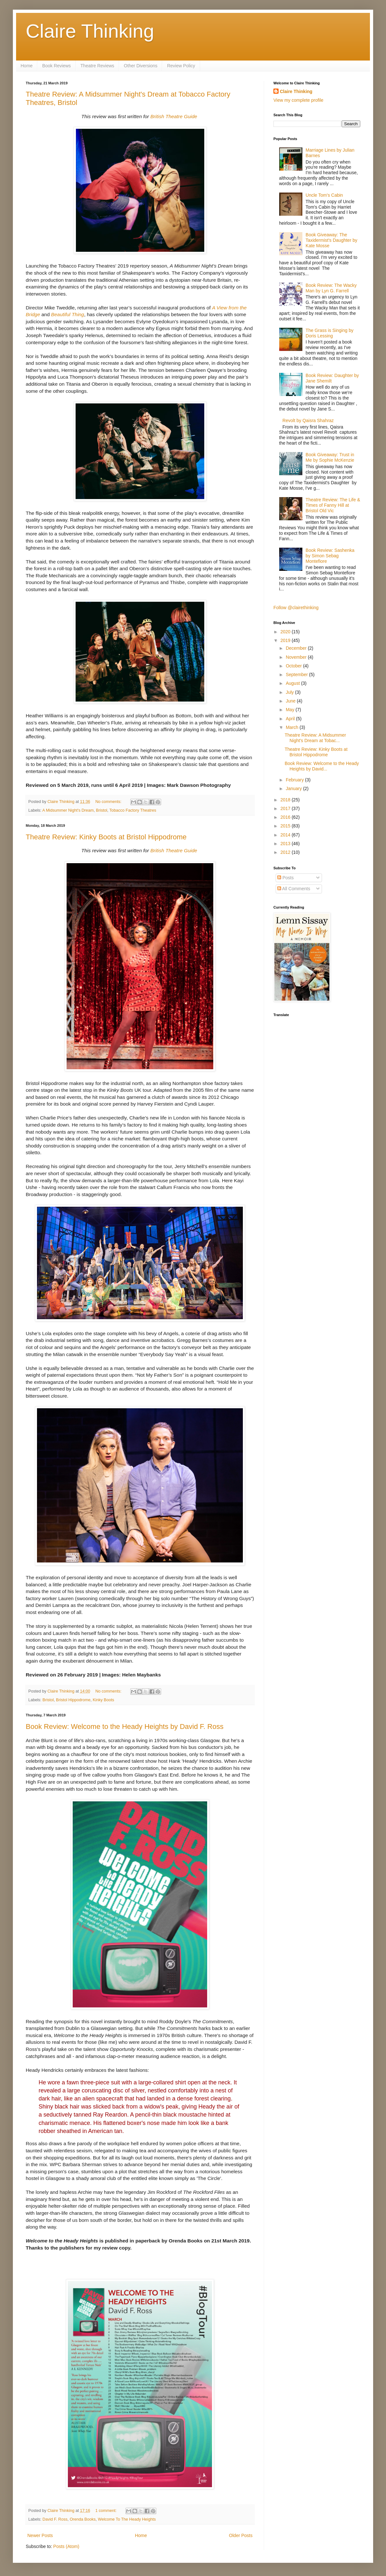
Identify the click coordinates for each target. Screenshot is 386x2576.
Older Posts (241, 2535)
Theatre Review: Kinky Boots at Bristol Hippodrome (106, 837)
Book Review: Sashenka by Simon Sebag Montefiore (330, 556)
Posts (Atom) (66, 2546)
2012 (286, 852)
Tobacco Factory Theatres (132, 810)
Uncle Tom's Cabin (324, 195)
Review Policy (181, 65)
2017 (286, 808)
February (295, 779)
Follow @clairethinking (295, 607)
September (297, 674)
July (290, 692)
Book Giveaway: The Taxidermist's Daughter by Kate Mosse (331, 240)
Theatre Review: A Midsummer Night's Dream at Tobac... (315, 737)
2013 (286, 843)
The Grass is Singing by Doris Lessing (330, 333)
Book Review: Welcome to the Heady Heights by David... (322, 766)
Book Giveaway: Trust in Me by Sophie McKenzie (330, 457)
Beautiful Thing (67, 314)
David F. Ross (55, 2519)
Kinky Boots (103, 1700)
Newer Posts (40, 2535)
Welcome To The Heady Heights (127, 2519)
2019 (286, 640)
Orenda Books (83, 2519)
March (292, 727)
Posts (285, 877)
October (294, 665)
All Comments (293, 888)
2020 (286, 631)
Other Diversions (140, 65)
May (290, 709)
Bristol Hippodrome (73, 1700)
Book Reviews (56, 65)
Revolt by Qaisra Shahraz (308, 420)
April (291, 718)
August (293, 683)
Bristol (101, 810)
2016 (286, 817)
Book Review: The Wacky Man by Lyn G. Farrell (331, 288)
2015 (286, 825)
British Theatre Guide (173, 116)
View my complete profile (298, 100)
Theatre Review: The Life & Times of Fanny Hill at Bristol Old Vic (333, 505)
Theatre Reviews (97, 65)
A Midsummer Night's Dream (68, 810)
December (297, 648)
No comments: (109, 801)
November (297, 657)
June (291, 700)
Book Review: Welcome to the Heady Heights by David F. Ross (125, 1726)
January (294, 788)
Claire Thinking (90, 31)
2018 (286, 799)
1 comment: (106, 2510)
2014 (286, 834)
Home (26, 65)
